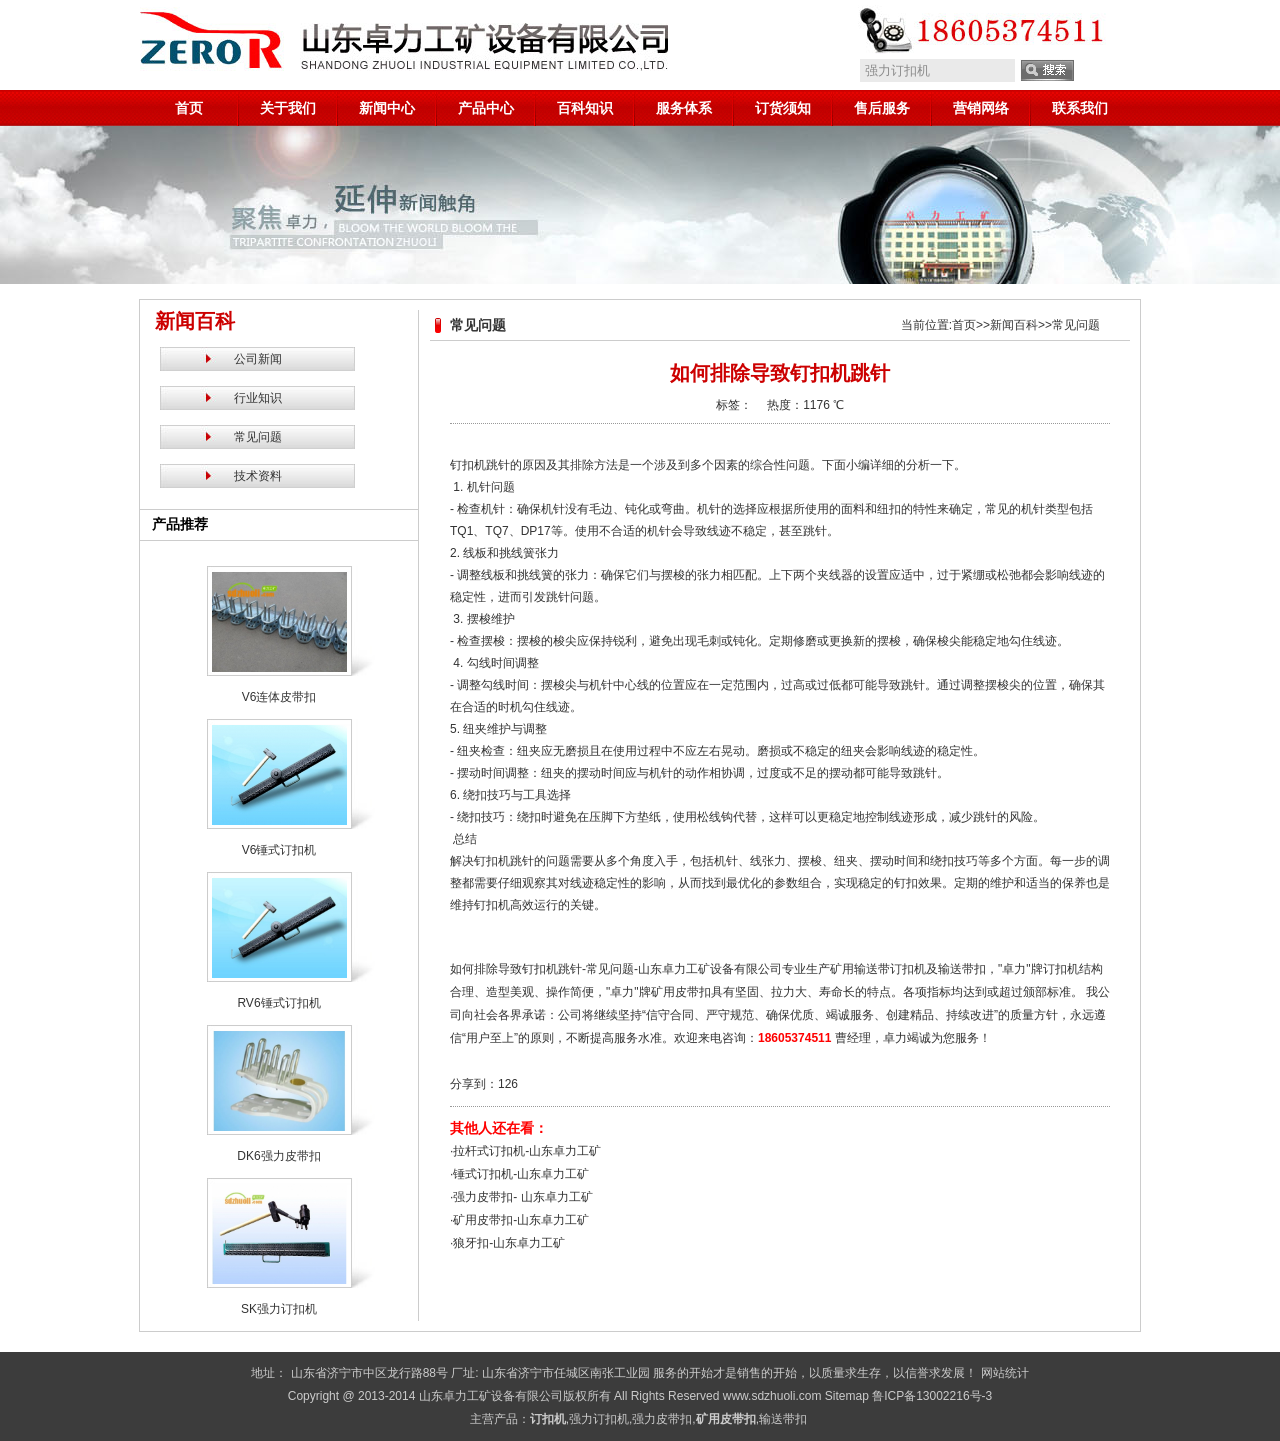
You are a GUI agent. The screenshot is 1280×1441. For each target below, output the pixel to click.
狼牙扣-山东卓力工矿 (509, 1243)
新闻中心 (387, 108)
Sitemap (847, 1396)
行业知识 (258, 398)
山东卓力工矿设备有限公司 (491, 1396)
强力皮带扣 (662, 1419)
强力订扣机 (599, 1419)
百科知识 (585, 108)
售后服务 (882, 108)
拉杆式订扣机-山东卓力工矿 (527, 1151)
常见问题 (258, 437)
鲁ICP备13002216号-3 (932, 1396)
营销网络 (981, 108)
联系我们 (1080, 108)
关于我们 (288, 108)
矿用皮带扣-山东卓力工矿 (521, 1220)
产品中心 (486, 108)
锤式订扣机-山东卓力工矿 (521, 1174)
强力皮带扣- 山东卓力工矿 (522, 1197)
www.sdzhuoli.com (772, 1396)
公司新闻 (258, 359)
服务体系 (684, 108)
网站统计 (1005, 1373)
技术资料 (258, 476)
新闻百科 (1014, 325)
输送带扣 (783, 1419)
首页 (189, 108)
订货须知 (783, 108)
